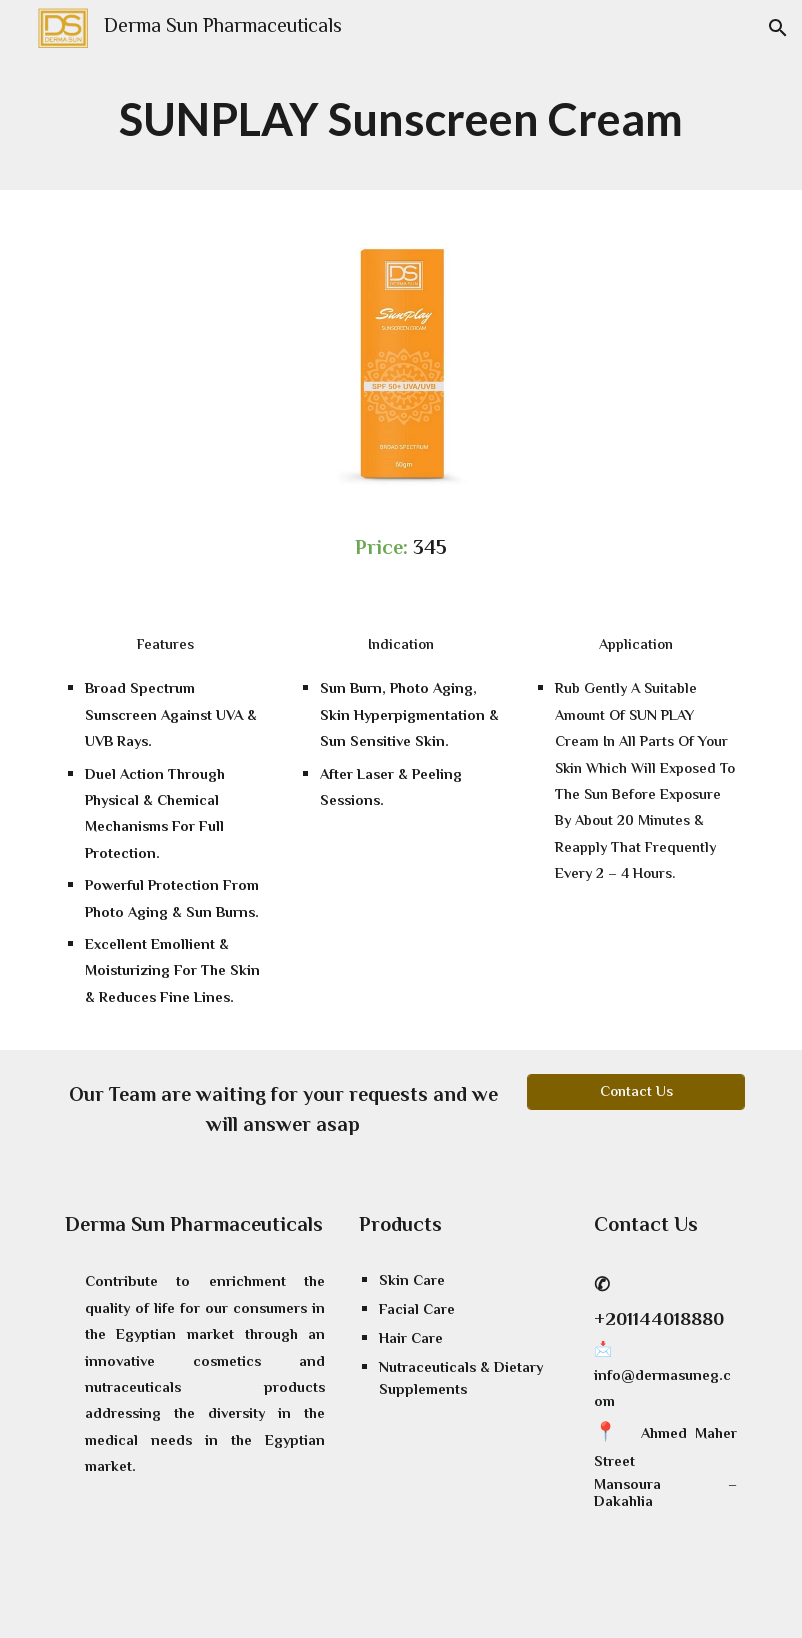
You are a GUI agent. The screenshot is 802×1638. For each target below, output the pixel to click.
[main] (401, 123)
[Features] (166, 645)
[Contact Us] (636, 1092)
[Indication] (401, 645)
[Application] (636, 645)
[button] (778, 28)
